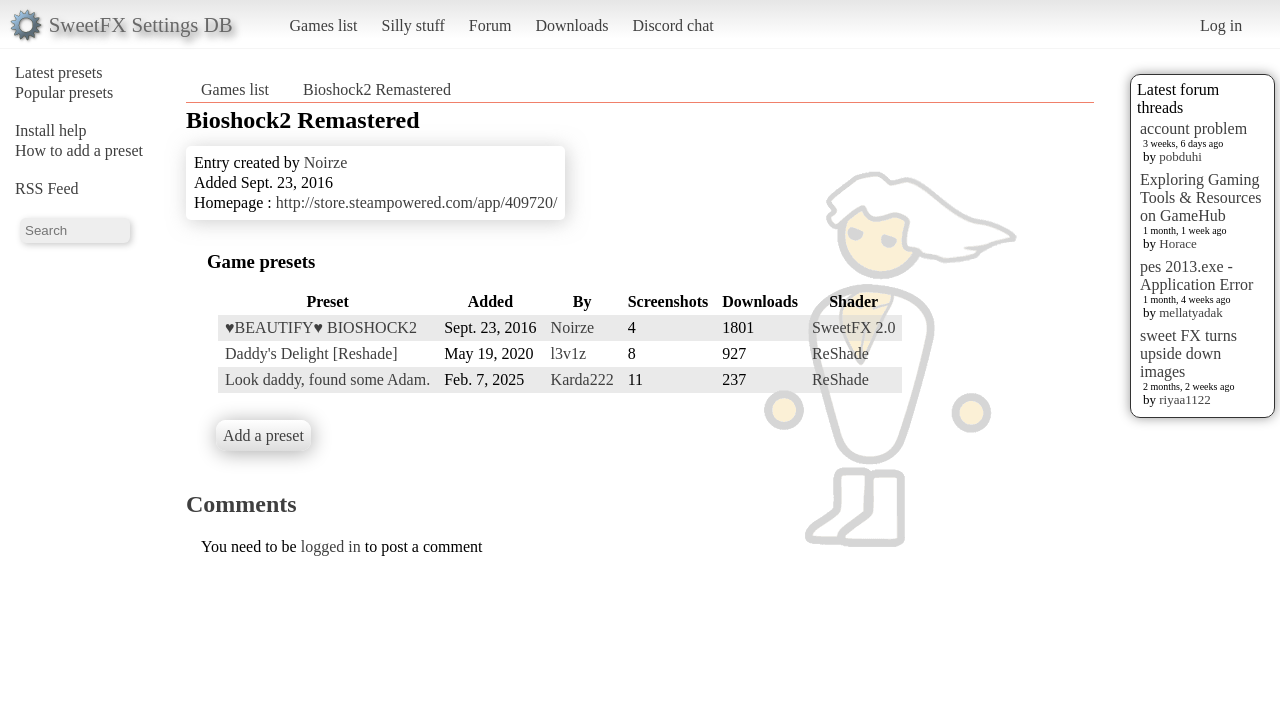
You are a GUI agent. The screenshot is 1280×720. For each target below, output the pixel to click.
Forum (490, 25)
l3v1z (569, 353)
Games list (324, 25)
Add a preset (263, 435)
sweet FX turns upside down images (1188, 353)
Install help (51, 130)
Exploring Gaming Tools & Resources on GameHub (1201, 197)
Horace (1178, 243)
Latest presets (59, 72)
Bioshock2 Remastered (377, 89)
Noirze (326, 162)
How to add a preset (79, 150)
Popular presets (64, 92)
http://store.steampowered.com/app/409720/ (417, 202)
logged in (331, 546)
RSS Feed (47, 188)
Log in (1221, 25)
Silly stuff (413, 25)
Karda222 (582, 379)
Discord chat (672, 25)
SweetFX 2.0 (854, 327)
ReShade (840, 353)
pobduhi (1180, 156)
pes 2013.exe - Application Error (1196, 275)
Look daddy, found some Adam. (327, 379)
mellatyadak (1191, 312)
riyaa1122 (1185, 399)
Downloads (571, 25)
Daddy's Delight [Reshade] (311, 353)
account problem (1193, 128)
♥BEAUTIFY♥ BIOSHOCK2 (321, 327)
